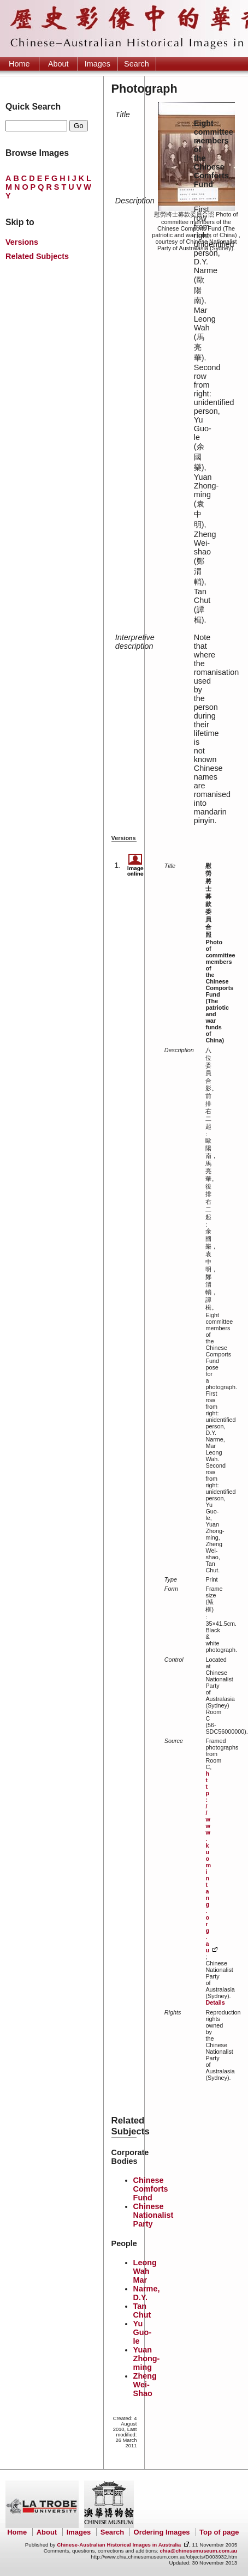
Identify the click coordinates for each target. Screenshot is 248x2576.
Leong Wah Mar (145, 2271)
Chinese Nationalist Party (153, 2215)
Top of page (219, 2532)
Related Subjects (37, 256)
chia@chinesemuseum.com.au (198, 2551)
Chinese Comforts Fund (150, 2189)
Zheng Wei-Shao (145, 2385)
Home (19, 63)
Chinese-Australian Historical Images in (119, 2545)
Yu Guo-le (142, 2332)
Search (136, 63)
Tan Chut (142, 2310)
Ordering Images (162, 2532)
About (58, 63)
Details (215, 2002)
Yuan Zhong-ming (146, 2358)
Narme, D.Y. (146, 2293)
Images (97, 63)
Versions (21, 242)
